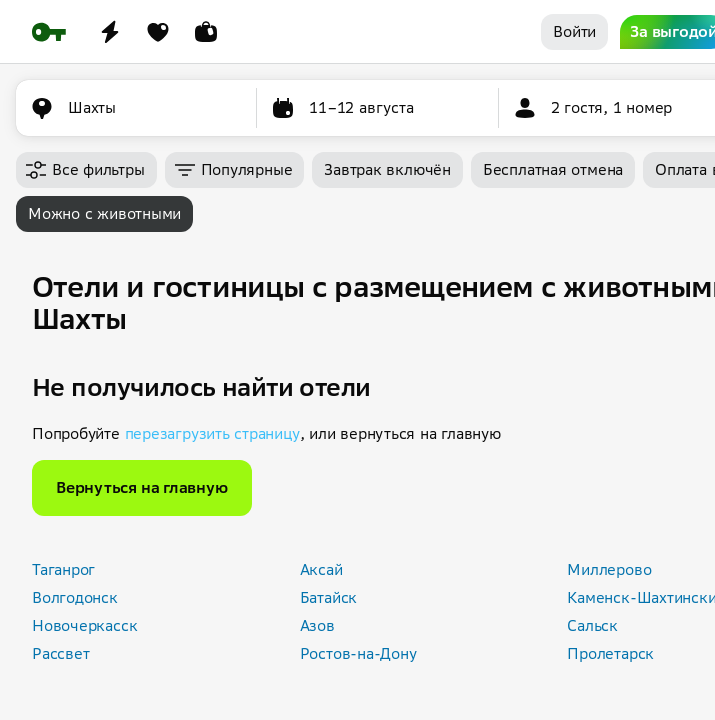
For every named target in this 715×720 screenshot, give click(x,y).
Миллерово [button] (609, 569)
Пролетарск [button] (610, 653)
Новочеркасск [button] (84, 625)
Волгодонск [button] (75, 597)
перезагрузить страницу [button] (212, 433)
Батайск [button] (328, 597)
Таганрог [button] (63, 569)
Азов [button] (317, 625)
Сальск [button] (592, 625)
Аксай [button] (321, 569)
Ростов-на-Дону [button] (358, 653)
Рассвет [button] (60, 653)
